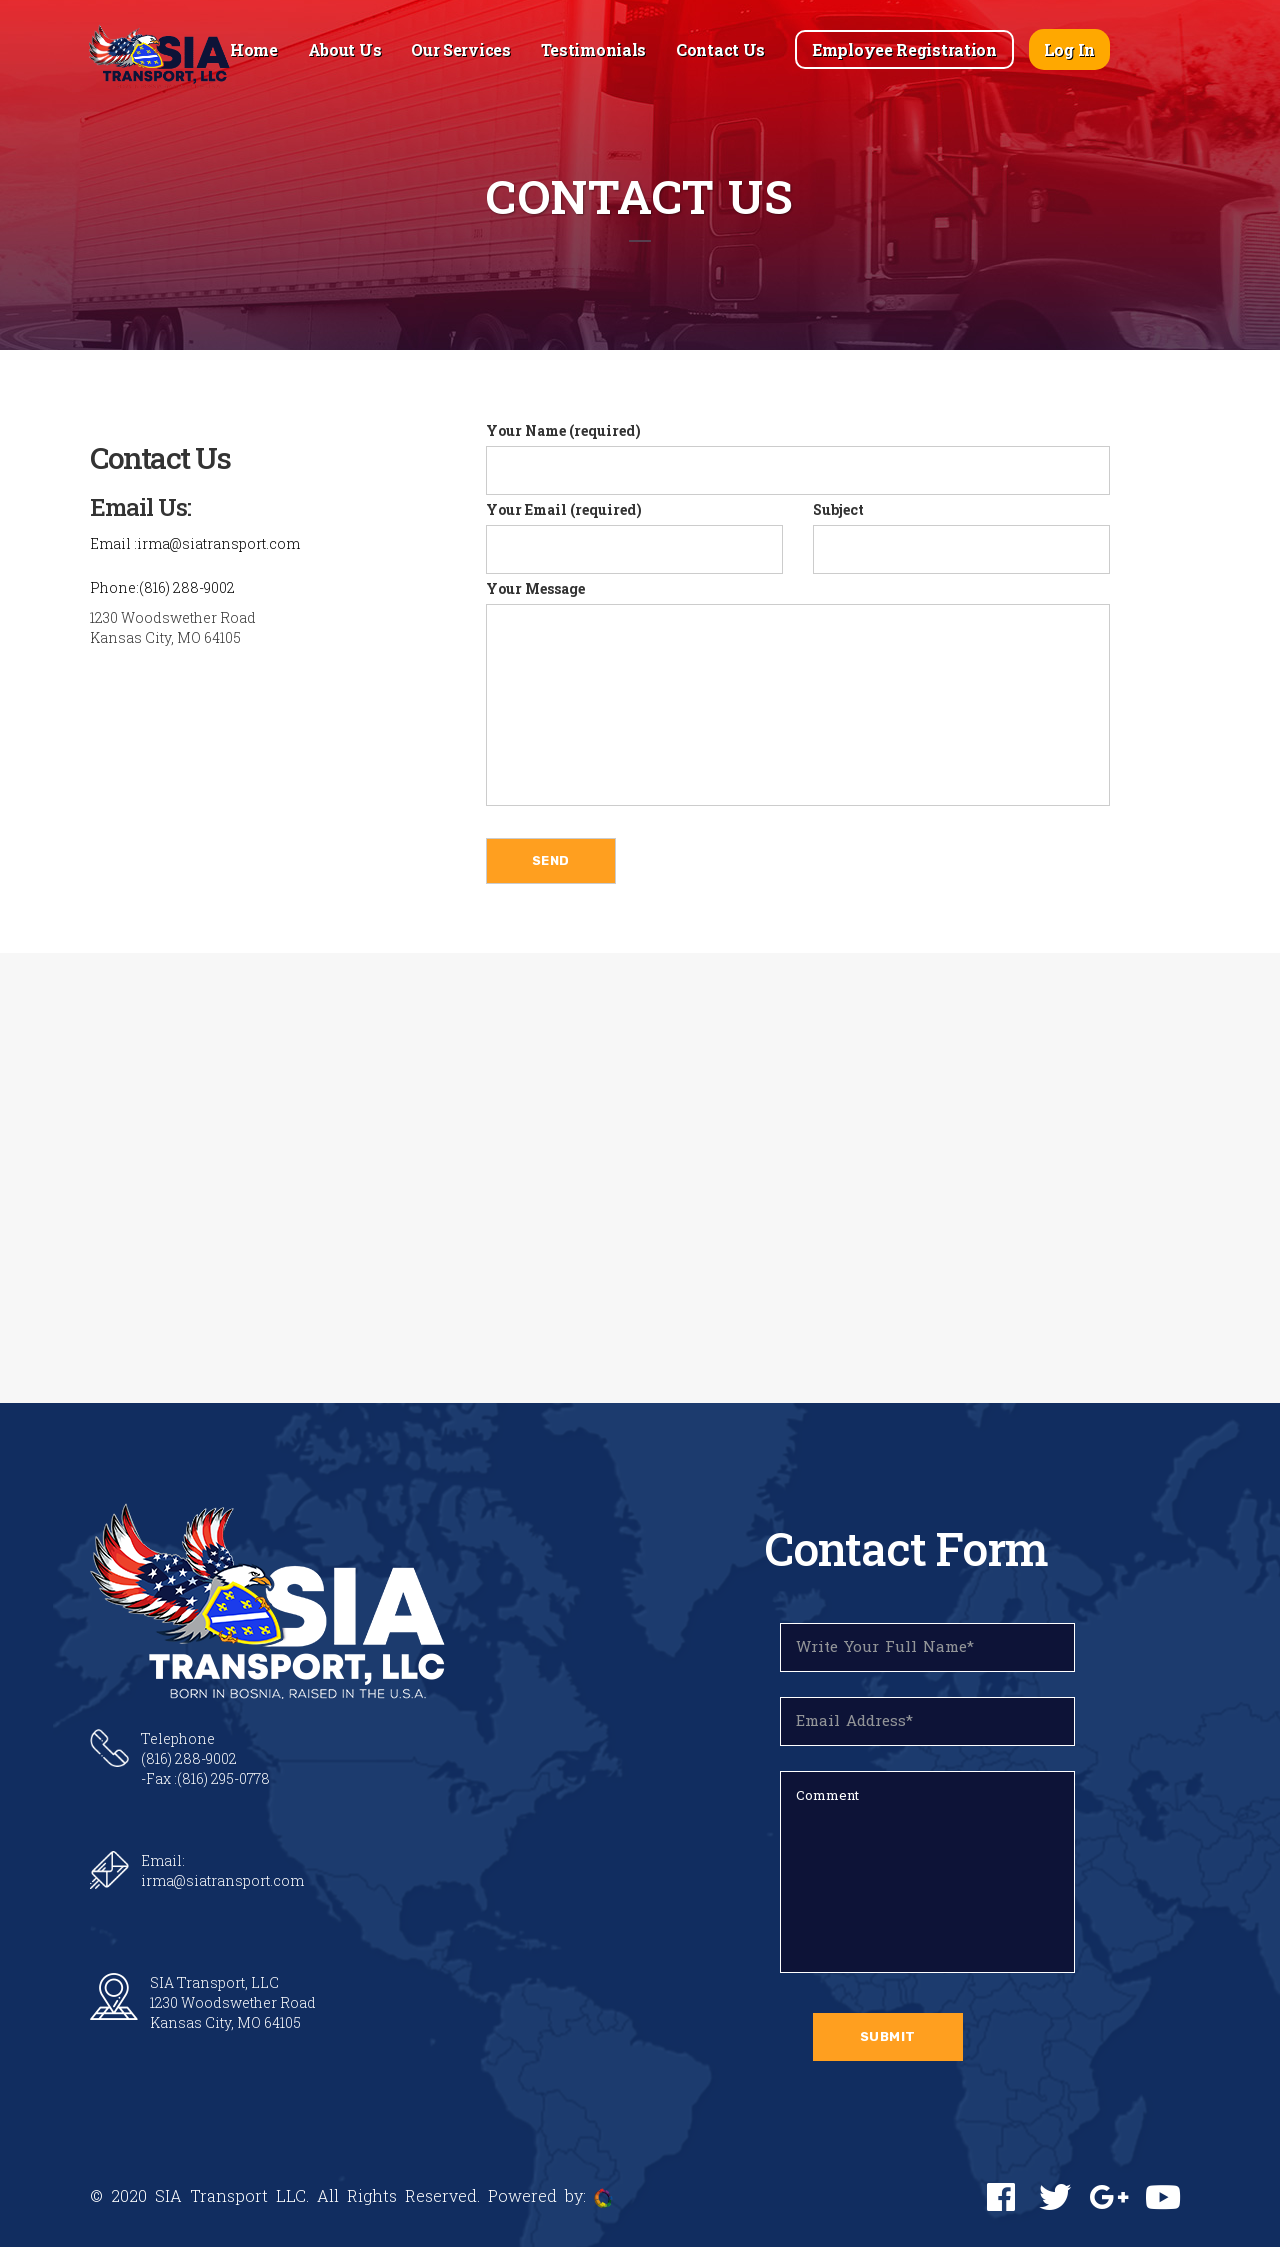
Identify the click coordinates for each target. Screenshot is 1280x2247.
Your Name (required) (798, 458)
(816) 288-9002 (189, 1758)
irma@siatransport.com (222, 1880)
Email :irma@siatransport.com (195, 543)
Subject (961, 537)
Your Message (798, 692)
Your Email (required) (634, 537)
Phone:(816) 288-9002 (162, 587)
